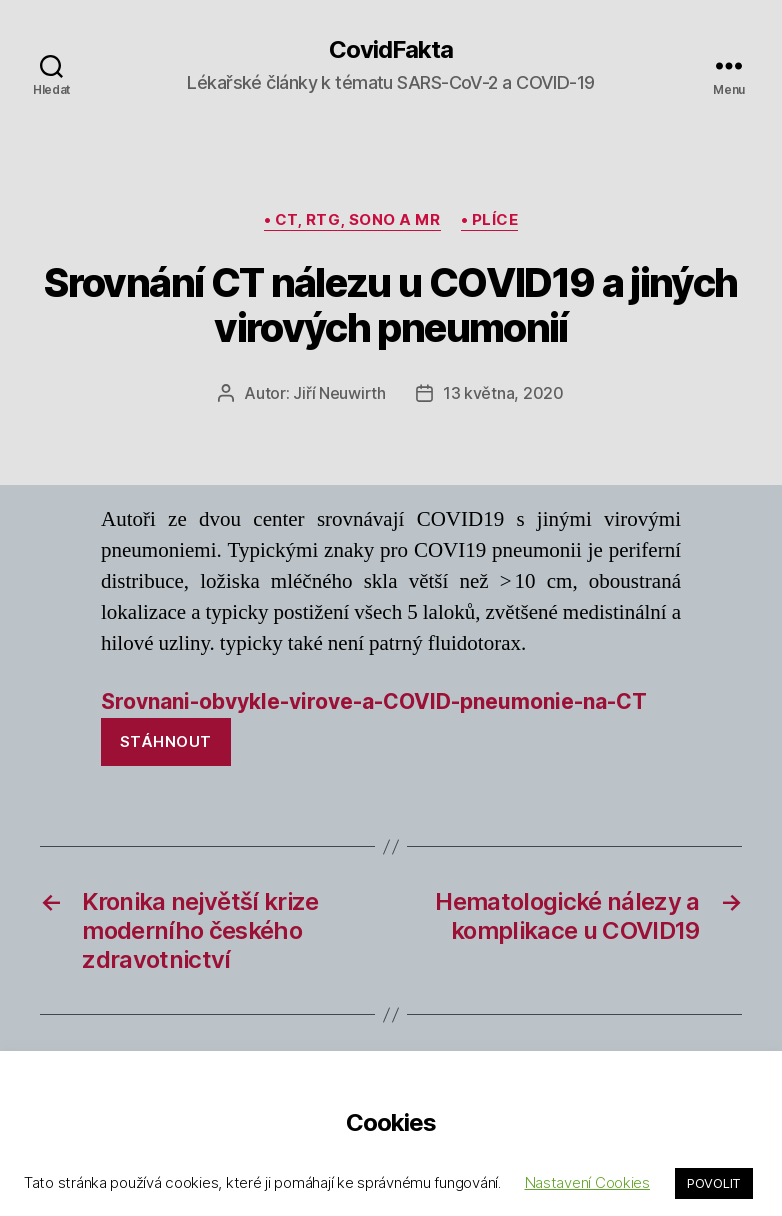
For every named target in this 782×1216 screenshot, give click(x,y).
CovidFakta (391, 50)
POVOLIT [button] (714, 1183)
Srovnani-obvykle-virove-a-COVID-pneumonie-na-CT (374, 701)
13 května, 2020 (503, 393)
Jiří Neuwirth (339, 393)
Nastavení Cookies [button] (587, 1182)
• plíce (490, 220)
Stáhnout (166, 741)
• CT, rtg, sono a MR (352, 220)
